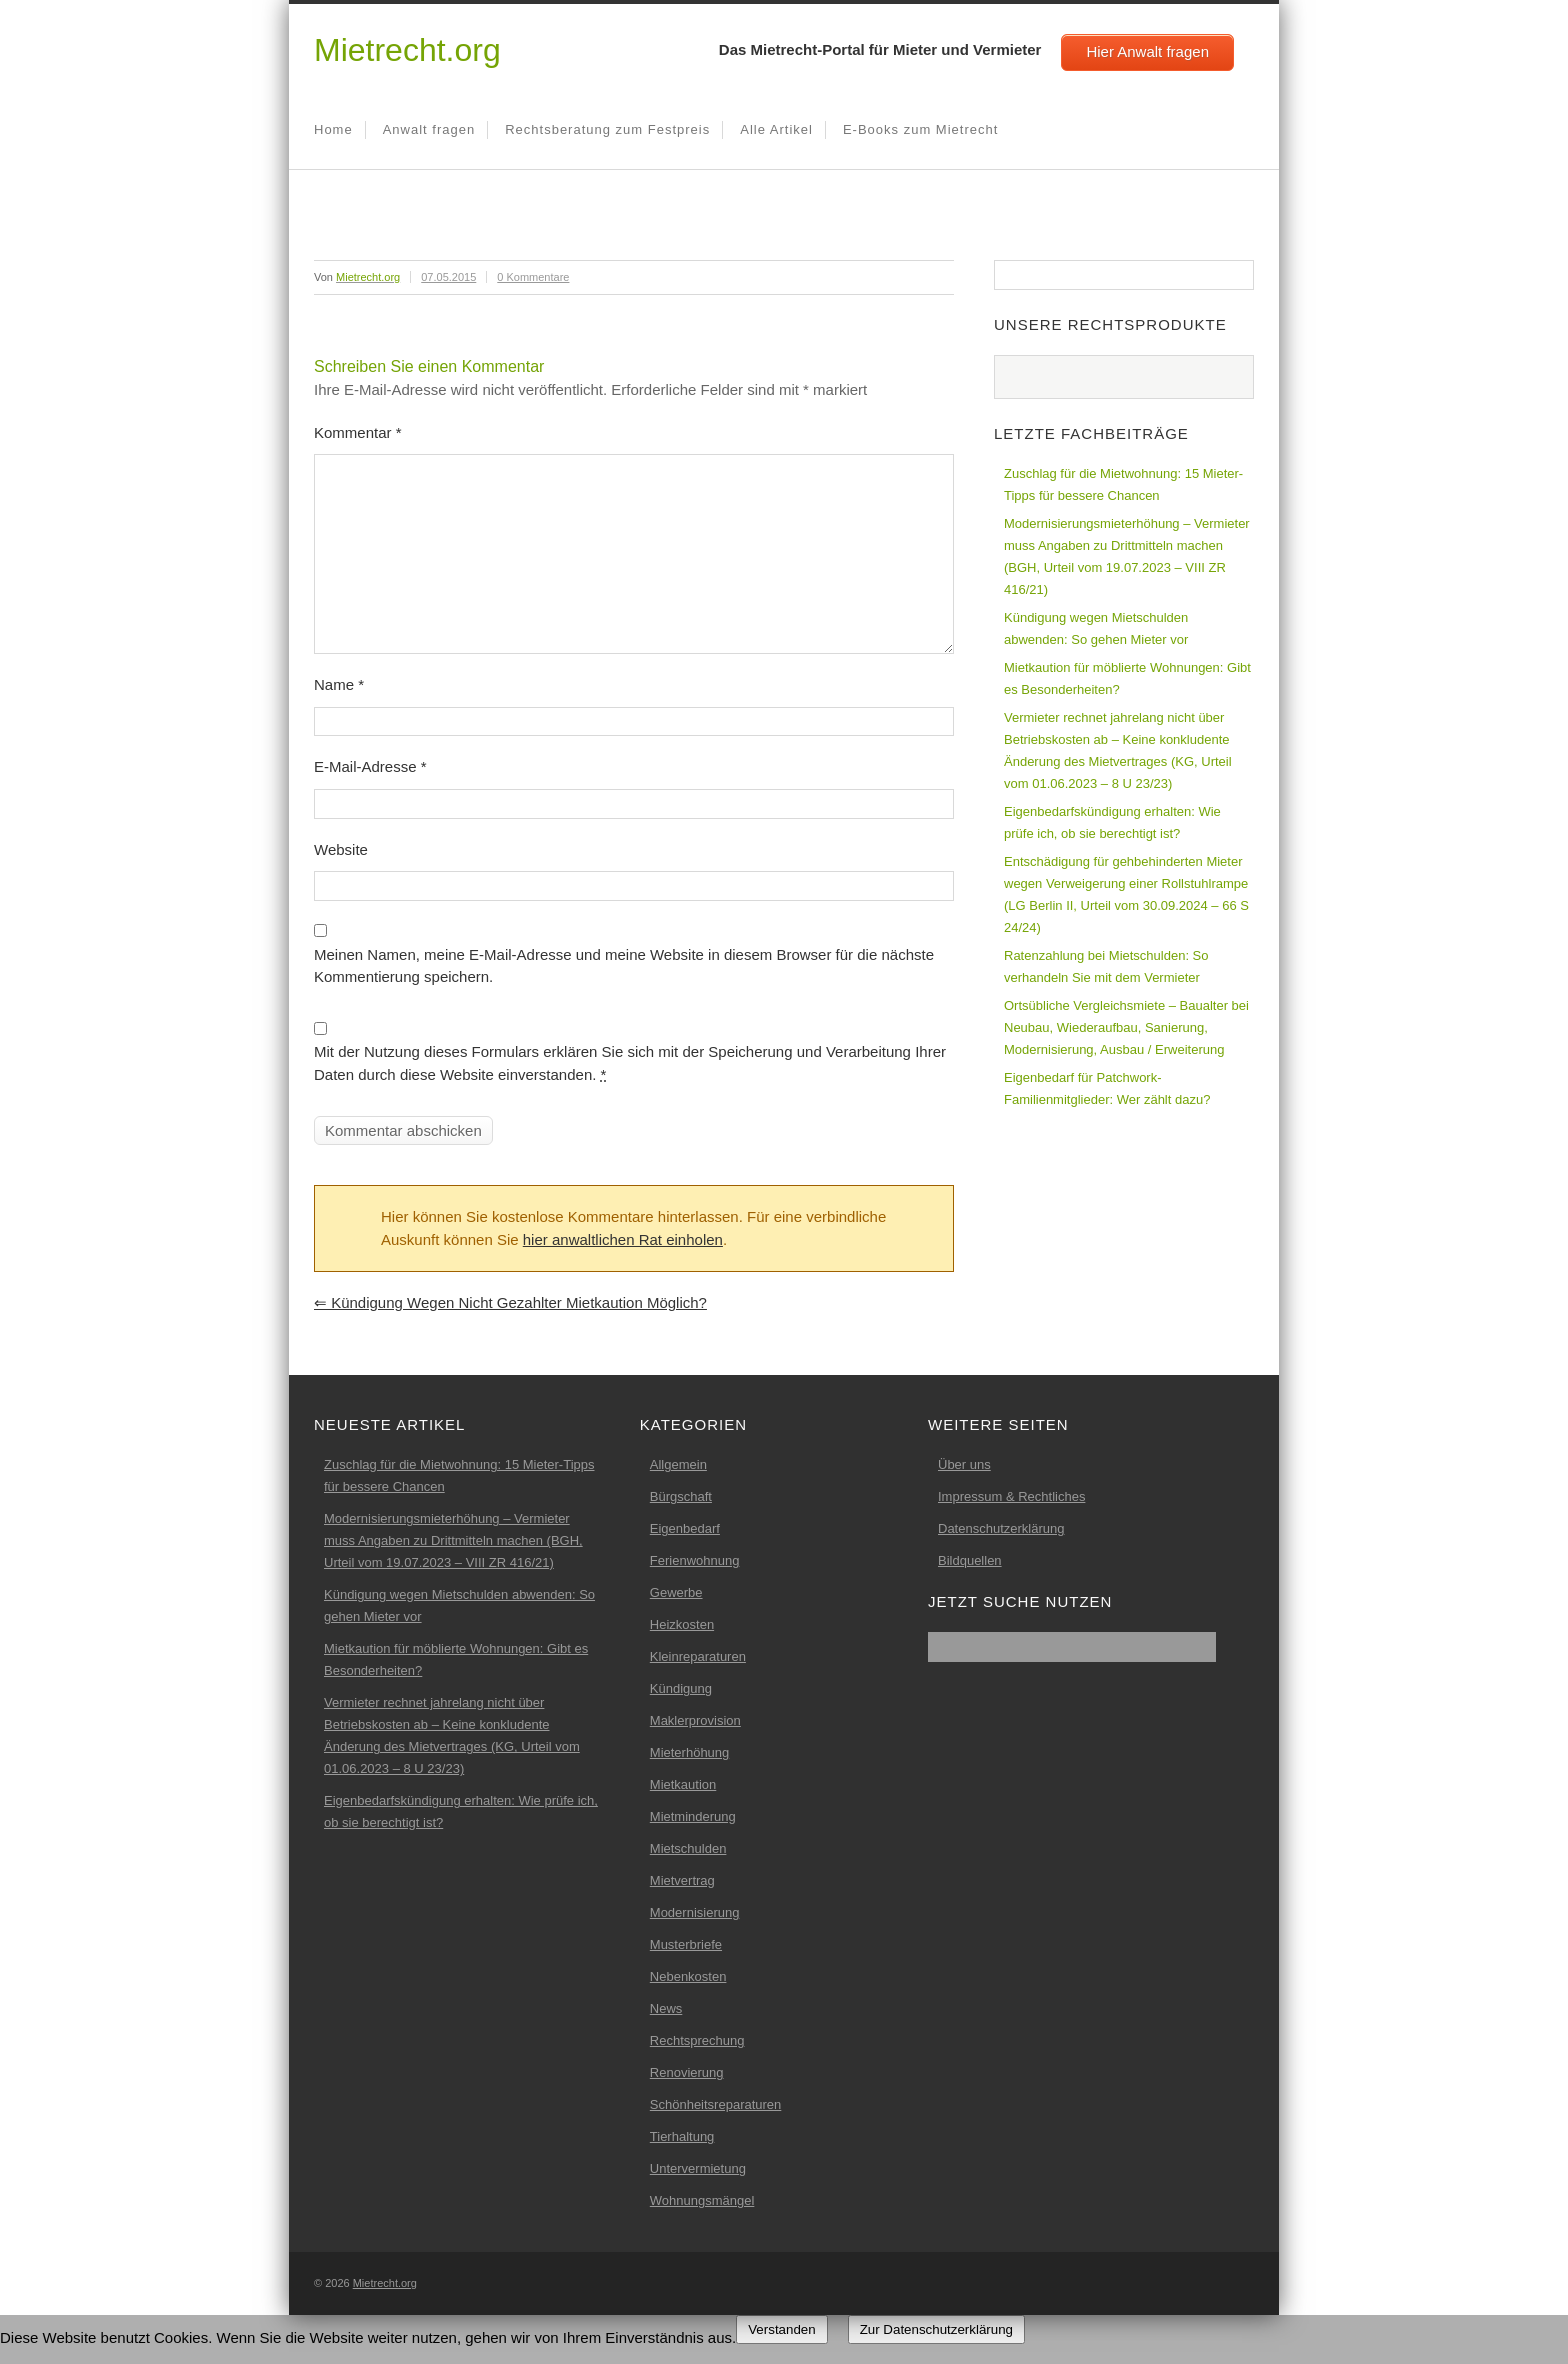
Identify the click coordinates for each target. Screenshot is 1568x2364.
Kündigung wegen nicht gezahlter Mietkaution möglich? (510, 1302)
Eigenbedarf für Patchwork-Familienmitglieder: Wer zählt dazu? (1107, 1088)
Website (341, 849)
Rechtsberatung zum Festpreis (607, 129)
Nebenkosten (688, 1976)
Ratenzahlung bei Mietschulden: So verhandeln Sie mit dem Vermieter (1106, 966)
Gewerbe (676, 1592)
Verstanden (781, 2329)
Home (333, 129)
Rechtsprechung (697, 2040)
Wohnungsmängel (702, 2200)
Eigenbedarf (685, 1528)
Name (339, 684)
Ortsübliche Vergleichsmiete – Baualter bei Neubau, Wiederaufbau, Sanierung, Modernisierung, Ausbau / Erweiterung (1126, 1027)
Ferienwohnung (695, 1560)
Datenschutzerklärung (1001, 1528)
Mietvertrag (682, 1880)
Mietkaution (683, 1784)
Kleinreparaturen (698, 1656)
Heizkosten (682, 1624)
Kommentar (358, 432)
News (666, 2008)
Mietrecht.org (407, 50)
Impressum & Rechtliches (1011, 1496)
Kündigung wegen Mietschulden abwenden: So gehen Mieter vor (1096, 628)
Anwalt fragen (429, 129)
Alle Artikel (776, 129)
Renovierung (687, 2072)
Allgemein (678, 1464)
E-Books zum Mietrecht (920, 129)
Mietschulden (688, 1848)
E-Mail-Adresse (370, 766)
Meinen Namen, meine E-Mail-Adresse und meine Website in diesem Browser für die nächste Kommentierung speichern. (624, 966)
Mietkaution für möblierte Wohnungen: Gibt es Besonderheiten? (1127, 678)
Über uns (964, 1464)
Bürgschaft (681, 1496)
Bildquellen (970, 1560)
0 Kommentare (533, 277)
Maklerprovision (695, 1720)
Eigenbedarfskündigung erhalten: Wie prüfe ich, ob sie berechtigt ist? (1112, 822)
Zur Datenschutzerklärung (936, 2329)
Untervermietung (698, 2168)
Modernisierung (695, 1912)
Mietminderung (693, 1816)
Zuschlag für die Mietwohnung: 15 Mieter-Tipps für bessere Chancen (1123, 484)
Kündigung (681, 1688)
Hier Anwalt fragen (1147, 51)
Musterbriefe (686, 1944)
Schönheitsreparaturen (716, 2104)
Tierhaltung (682, 2136)
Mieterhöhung (690, 1752)
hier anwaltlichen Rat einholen (623, 1239)
